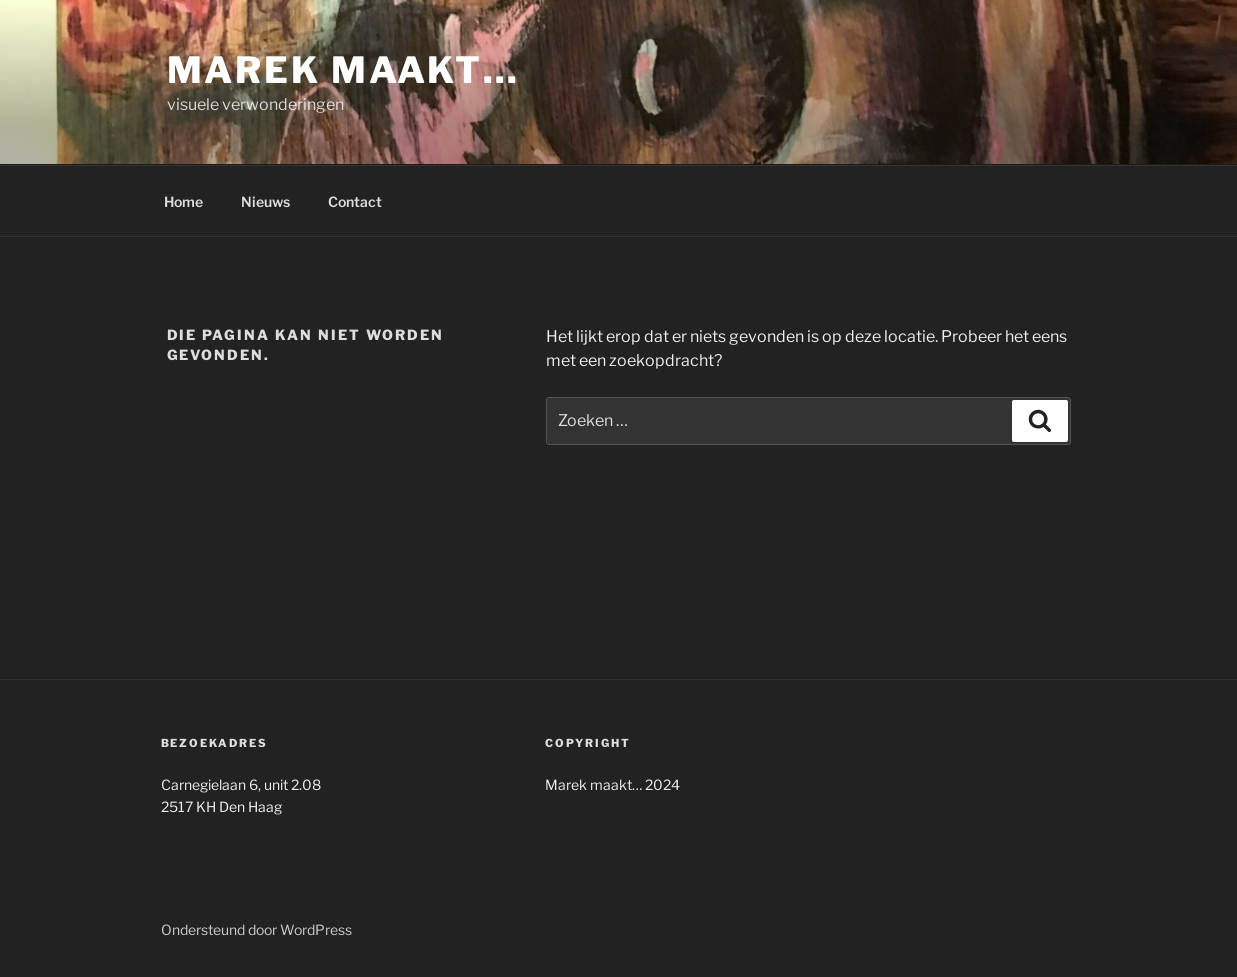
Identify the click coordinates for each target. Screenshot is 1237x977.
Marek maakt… (344, 70)
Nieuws (265, 201)
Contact (355, 201)
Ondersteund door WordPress (256, 929)
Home (183, 201)
